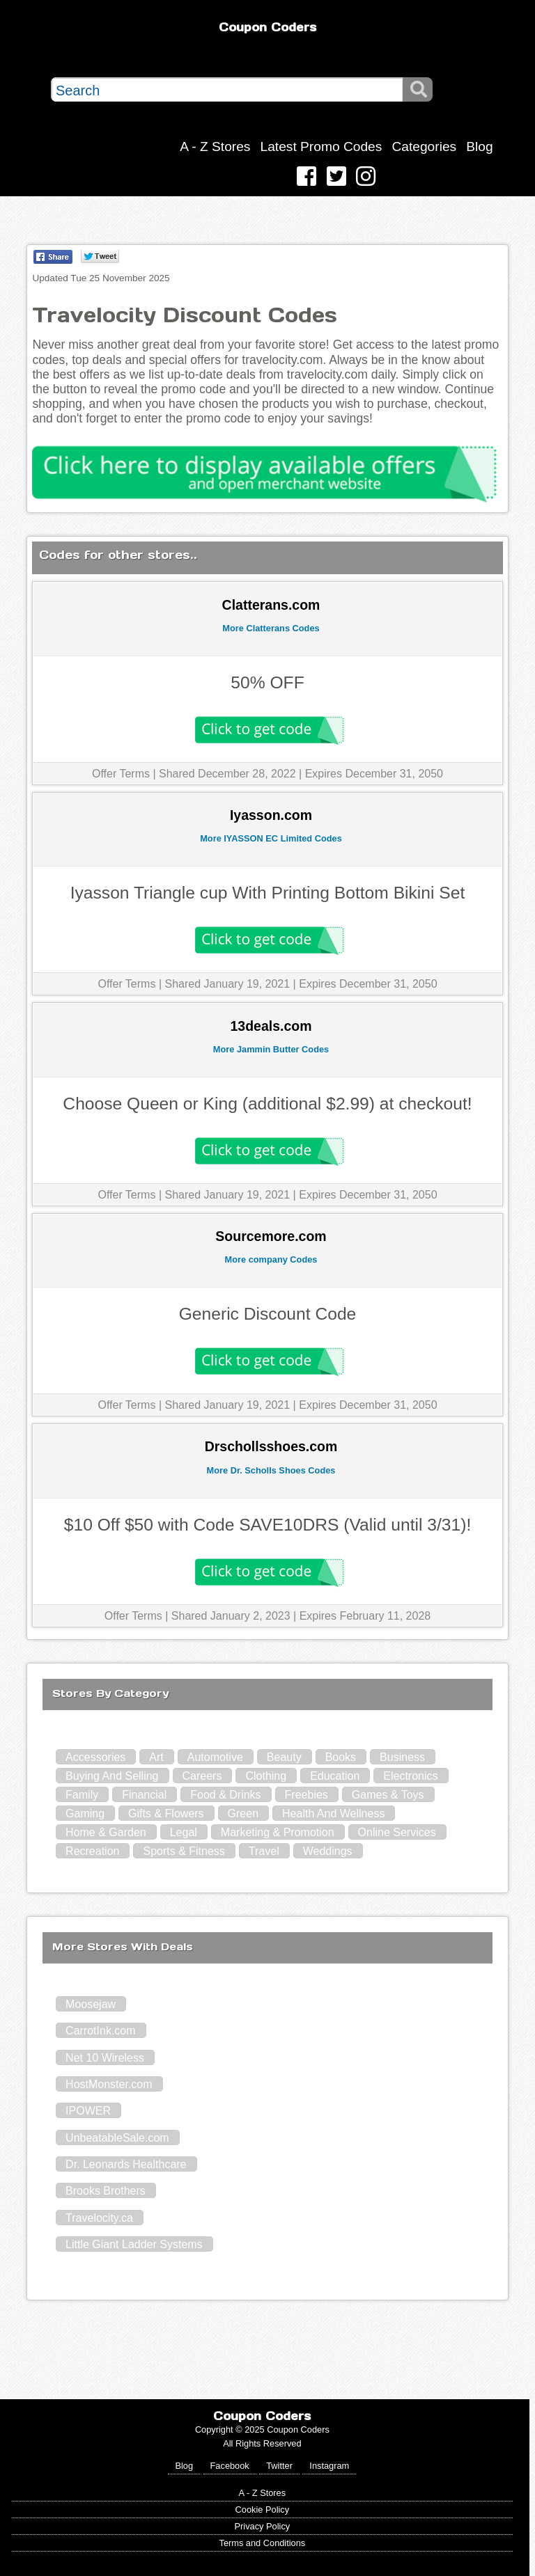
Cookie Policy (262, 2509)
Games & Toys (388, 1795)
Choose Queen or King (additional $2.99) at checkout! (267, 1103)
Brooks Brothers (105, 2191)
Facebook (229, 2465)
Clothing (265, 1776)
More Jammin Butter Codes (271, 1049)
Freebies (306, 1795)
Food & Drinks (225, 1795)
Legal (183, 1832)
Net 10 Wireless (104, 2058)
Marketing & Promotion (277, 1832)
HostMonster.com (108, 2084)
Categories (423, 146)
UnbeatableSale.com (117, 2138)
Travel (264, 1851)
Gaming (84, 1813)
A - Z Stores (215, 146)
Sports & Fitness (183, 1851)
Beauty (284, 1757)
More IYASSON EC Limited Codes (271, 838)
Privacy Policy (262, 2526)
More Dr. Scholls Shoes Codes (271, 1470)
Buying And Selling (111, 1776)
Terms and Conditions (262, 2543)
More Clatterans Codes (270, 628)
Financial (144, 1795)
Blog (479, 146)
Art (156, 1757)
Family (81, 1795)
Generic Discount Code (268, 1313)
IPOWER (88, 2111)
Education (334, 1776)
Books (340, 1757)
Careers (202, 1776)
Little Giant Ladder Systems (134, 2244)
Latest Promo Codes (321, 146)
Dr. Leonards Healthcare (125, 2164)
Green (243, 1813)
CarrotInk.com (100, 2031)
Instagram (329, 2465)
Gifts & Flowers (165, 1813)
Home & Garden (105, 1832)
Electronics (410, 1776)
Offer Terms (121, 774)
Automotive (215, 1757)
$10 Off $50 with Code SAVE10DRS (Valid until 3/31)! (267, 1524)
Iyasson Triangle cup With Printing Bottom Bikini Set (267, 892)
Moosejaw (90, 2004)
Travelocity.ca (99, 2218)
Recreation (92, 1851)
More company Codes (271, 1259)
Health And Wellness (333, 1813)
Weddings (327, 1851)
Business (402, 1757)
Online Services (397, 1832)
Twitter (279, 2465)
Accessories (95, 1757)
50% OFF (267, 682)
